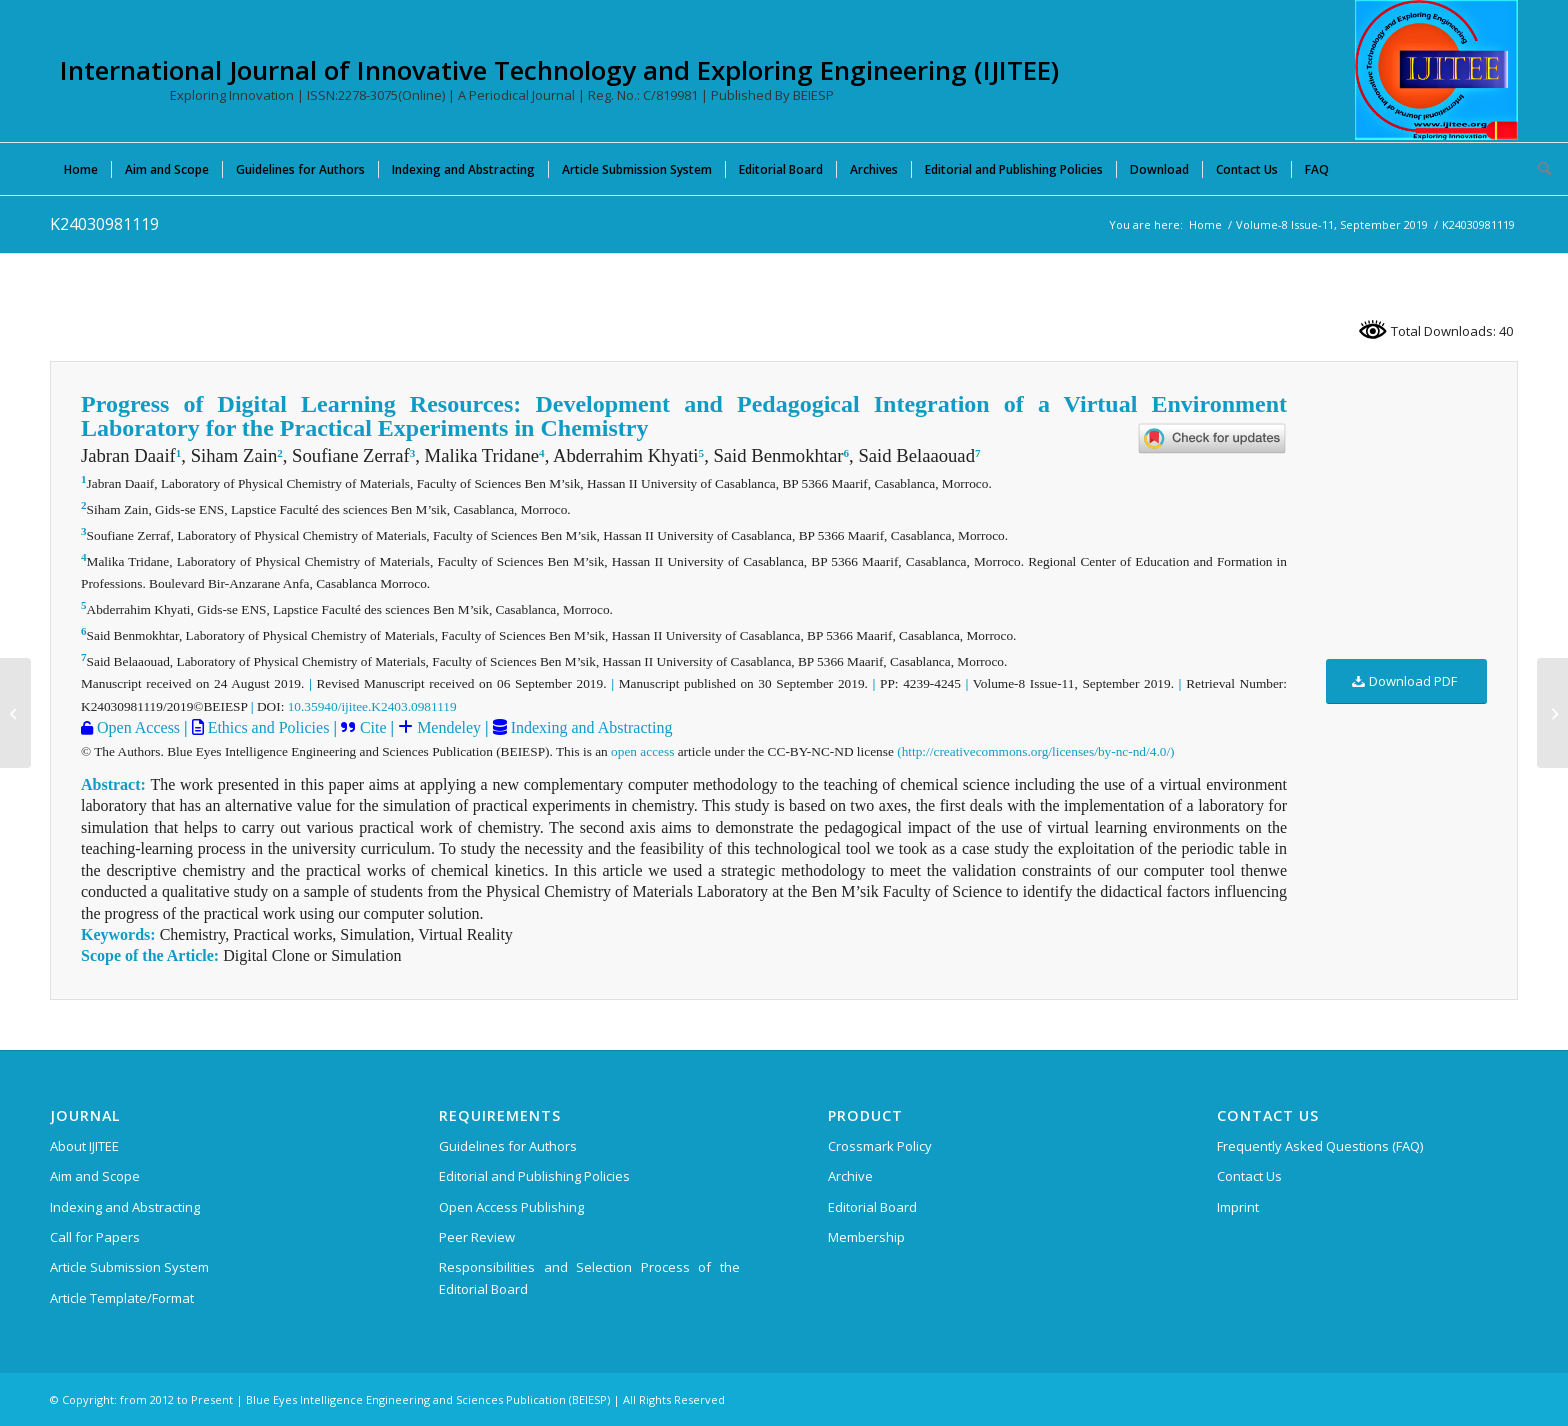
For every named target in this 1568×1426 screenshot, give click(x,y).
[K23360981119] (1552, 713)
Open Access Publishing (511, 1207)
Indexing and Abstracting (590, 727)
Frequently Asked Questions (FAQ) (1320, 1146)
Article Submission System (129, 1267)
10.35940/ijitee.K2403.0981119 (372, 706)
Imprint (1238, 1207)
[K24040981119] (15, 713)
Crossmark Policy (880, 1146)
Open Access (136, 727)
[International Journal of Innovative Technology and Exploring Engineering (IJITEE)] (1436, 70)
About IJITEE (84, 1146)
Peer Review (477, 1237)
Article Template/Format (122, 1298)
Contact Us (1249, 1176)
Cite (373, 727)
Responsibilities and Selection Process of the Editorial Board (589, 1277)
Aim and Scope (95, 1176)
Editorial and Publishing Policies (534, 1176)
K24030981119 (104, 224)
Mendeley (447, 727)
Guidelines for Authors (508, 1146)
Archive (850, 1176)
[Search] (1538, 169)
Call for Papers (95, 1237)
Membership (866, 1237)
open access (642, 751)
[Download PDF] (1406, 681)
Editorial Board (872, 1207)
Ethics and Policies (267, 727)
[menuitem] (81, 169)
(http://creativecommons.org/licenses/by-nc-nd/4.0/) (1035, 751)
